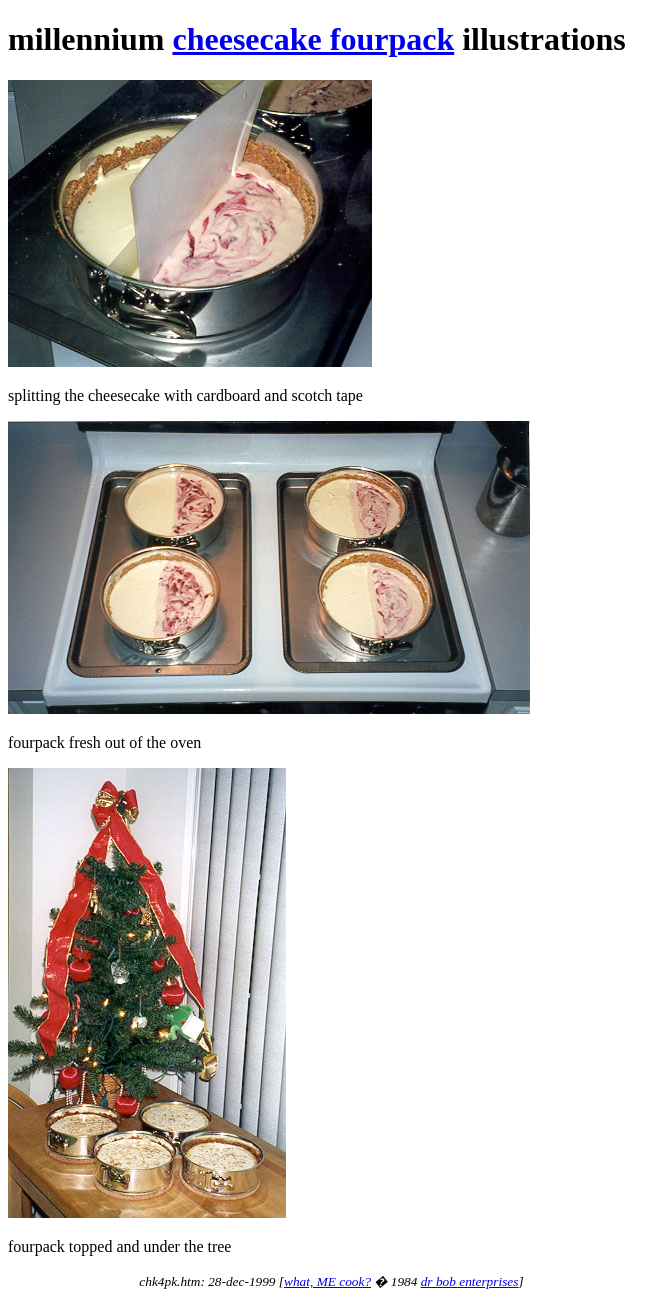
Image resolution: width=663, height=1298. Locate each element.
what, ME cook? (327, 1281)
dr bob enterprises (470, 1281)
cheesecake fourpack (313, 39)
